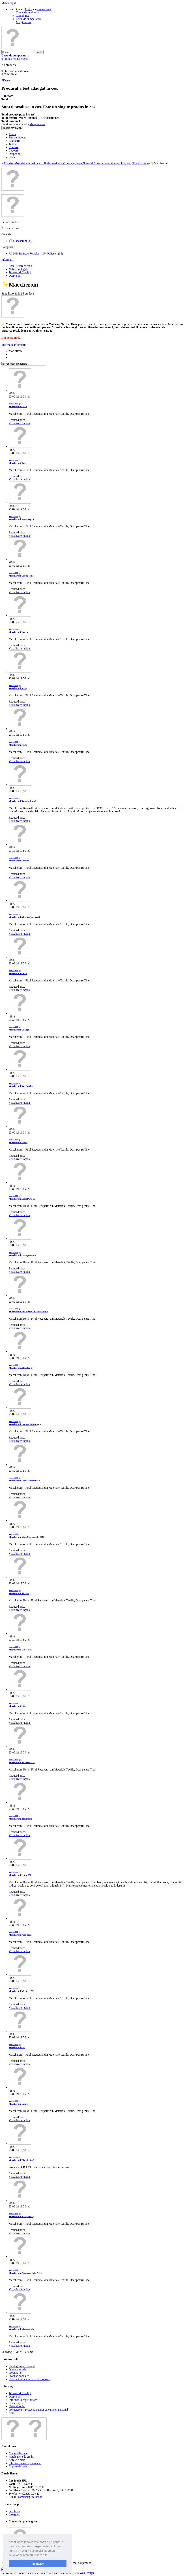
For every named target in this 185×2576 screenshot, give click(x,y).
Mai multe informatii (13, 344)
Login (28, 9)
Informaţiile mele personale (25, 2463)
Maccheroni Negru (18, 630)
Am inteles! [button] (38, 2563)
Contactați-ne (16, 2403)
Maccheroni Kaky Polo (21, 2215)
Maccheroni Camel (18, 2102)
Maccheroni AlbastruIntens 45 (24, 915)
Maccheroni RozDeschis (21, 1085)
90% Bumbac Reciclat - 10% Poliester (38, 253)
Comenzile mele (18, 2453)
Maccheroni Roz (17, 461)
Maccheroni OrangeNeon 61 (23, 1254)
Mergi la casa (23, 22)
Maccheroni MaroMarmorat (23, 1535)
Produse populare (19, 2375)
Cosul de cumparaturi (28, 18)
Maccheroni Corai (18, 972)
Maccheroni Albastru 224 (22, 1761)
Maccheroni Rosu (18, 743)
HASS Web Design (83, 2572)
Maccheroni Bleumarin (20, 1817)
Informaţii (7, 259)
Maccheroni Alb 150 (19, 1592)
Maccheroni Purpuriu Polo (23, 2271)
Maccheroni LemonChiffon (23, 1423)
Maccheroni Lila (17, 1704)
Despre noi (15, 275)
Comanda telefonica (27, 12)
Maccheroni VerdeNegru (21, 518)
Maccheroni (22, 240)
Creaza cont (44, 9)
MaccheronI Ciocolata (20, 1648)
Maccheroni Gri (17, 2046)
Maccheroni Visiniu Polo (21, 2328)
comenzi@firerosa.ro (30, 2496)
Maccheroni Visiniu (19, 859)
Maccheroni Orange (19, 1028)
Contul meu (22, 15)
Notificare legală (18, 269)
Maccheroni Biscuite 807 (21, 2158)
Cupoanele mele (18, 2466)
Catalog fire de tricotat (22, 2366)
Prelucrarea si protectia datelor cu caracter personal (38, 2409)
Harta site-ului (17, 2406)
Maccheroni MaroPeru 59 (22, 1197)
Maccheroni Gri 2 (18, 405)
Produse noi (15, 2372)
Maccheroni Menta (19, 1989)
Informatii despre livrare (23, 2399)
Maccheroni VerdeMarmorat (24, 1479)
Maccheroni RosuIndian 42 (22, 799)
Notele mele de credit (21, 2456)
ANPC (12, 2412)
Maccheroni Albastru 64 (21, 1366)
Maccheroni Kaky (18, 687)
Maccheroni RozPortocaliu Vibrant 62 (28, 1310)
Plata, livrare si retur (20, 265)
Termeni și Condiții (20, 272)
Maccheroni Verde (18, 1141)
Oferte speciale (17, 2369)
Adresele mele (17, 2459)
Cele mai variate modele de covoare (29, 2379)
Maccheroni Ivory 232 (20, 1873)
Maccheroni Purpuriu (20, 1933)
